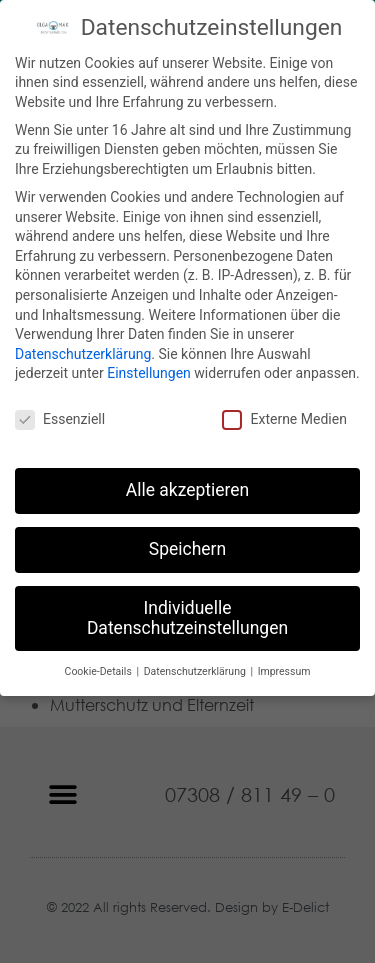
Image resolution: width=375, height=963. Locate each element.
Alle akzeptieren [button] (188, 485)
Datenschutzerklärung (83, 348)
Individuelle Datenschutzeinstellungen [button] (187, 613)
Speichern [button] (187, 544)
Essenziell (60, 414)
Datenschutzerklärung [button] (196, 665)
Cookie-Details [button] (100, 665)
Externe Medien (284, 414)
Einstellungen (149, 368)
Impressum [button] (284, 665)
